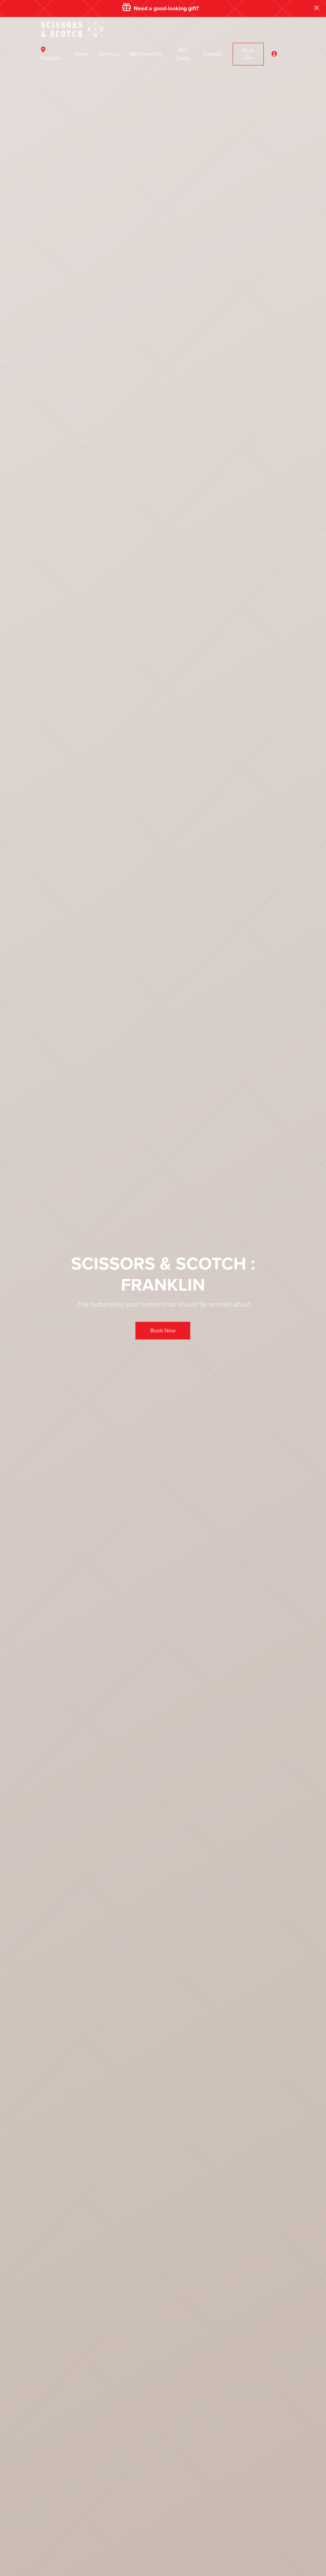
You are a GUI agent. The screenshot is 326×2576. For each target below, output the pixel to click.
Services (109, 54)
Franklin (51, 54)
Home (81, 54)
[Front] (72, 27)
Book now (248, 54)
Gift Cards (183, 54)
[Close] (316, 8)
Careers (212, 54)
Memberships (146, 54)
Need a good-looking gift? (160, 8)
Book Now (163, 1330)
